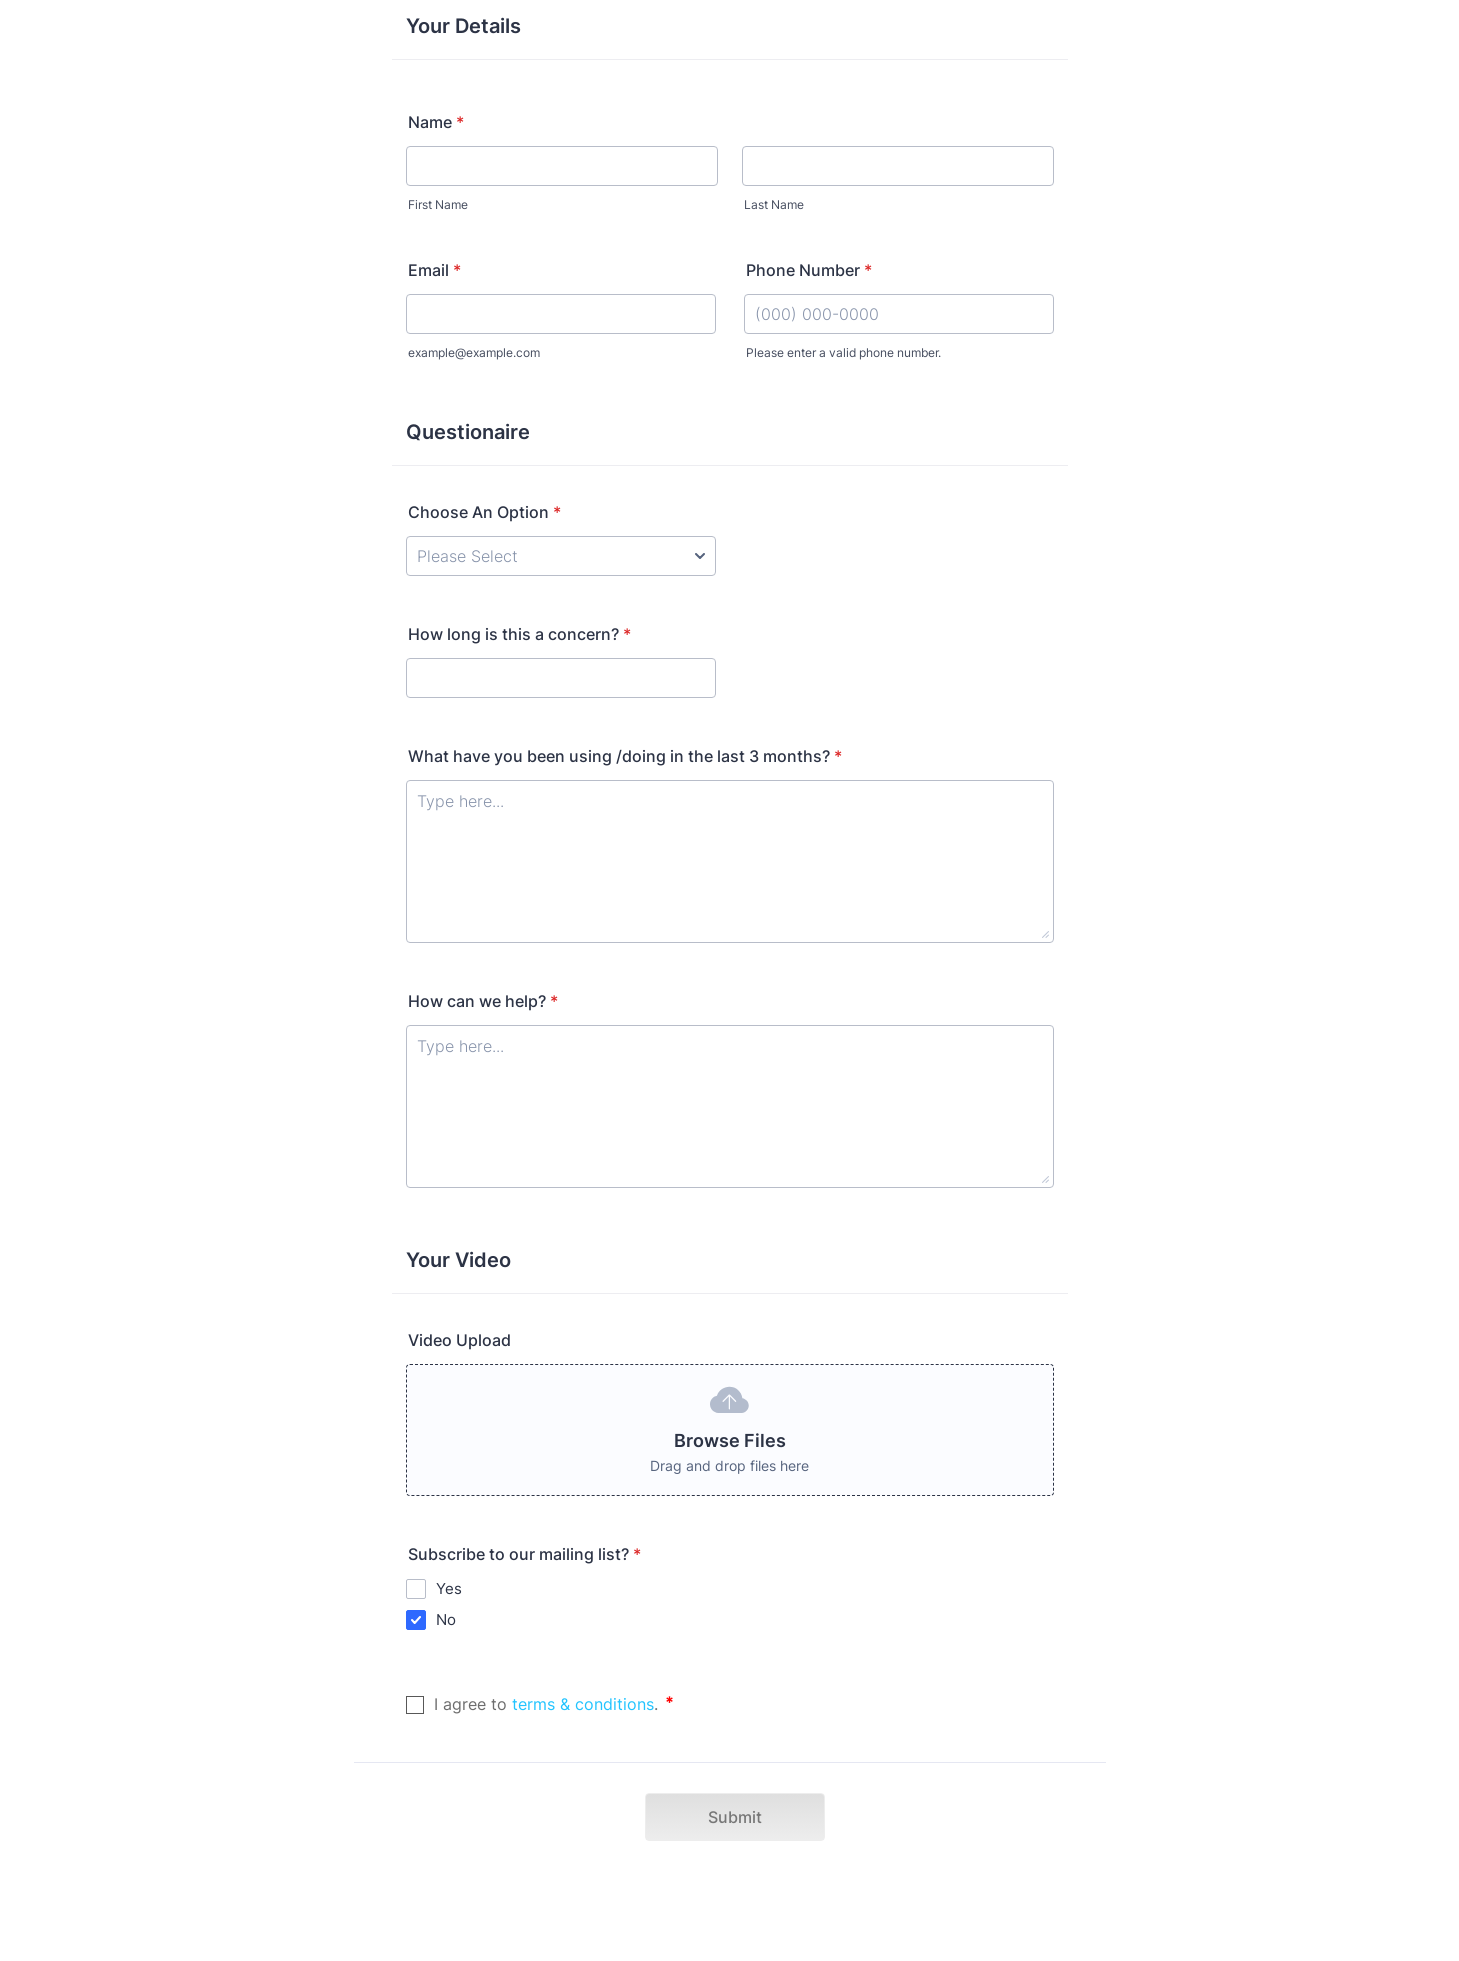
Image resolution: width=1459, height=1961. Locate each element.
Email (434, 270)
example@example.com (474, 352)
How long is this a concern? (519, 634)
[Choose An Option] (561, 556)
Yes (449, 1588)
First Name (438, 204)
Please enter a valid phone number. (843, 352)
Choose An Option (484, 512)
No (446, 1619)
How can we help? (483, 1001)
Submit (735, 1817)
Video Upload (459, 1340)
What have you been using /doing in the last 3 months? (625, 756)
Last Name (774, 204)
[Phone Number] (899, 314)
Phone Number (809, 270)
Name (436, 122)
